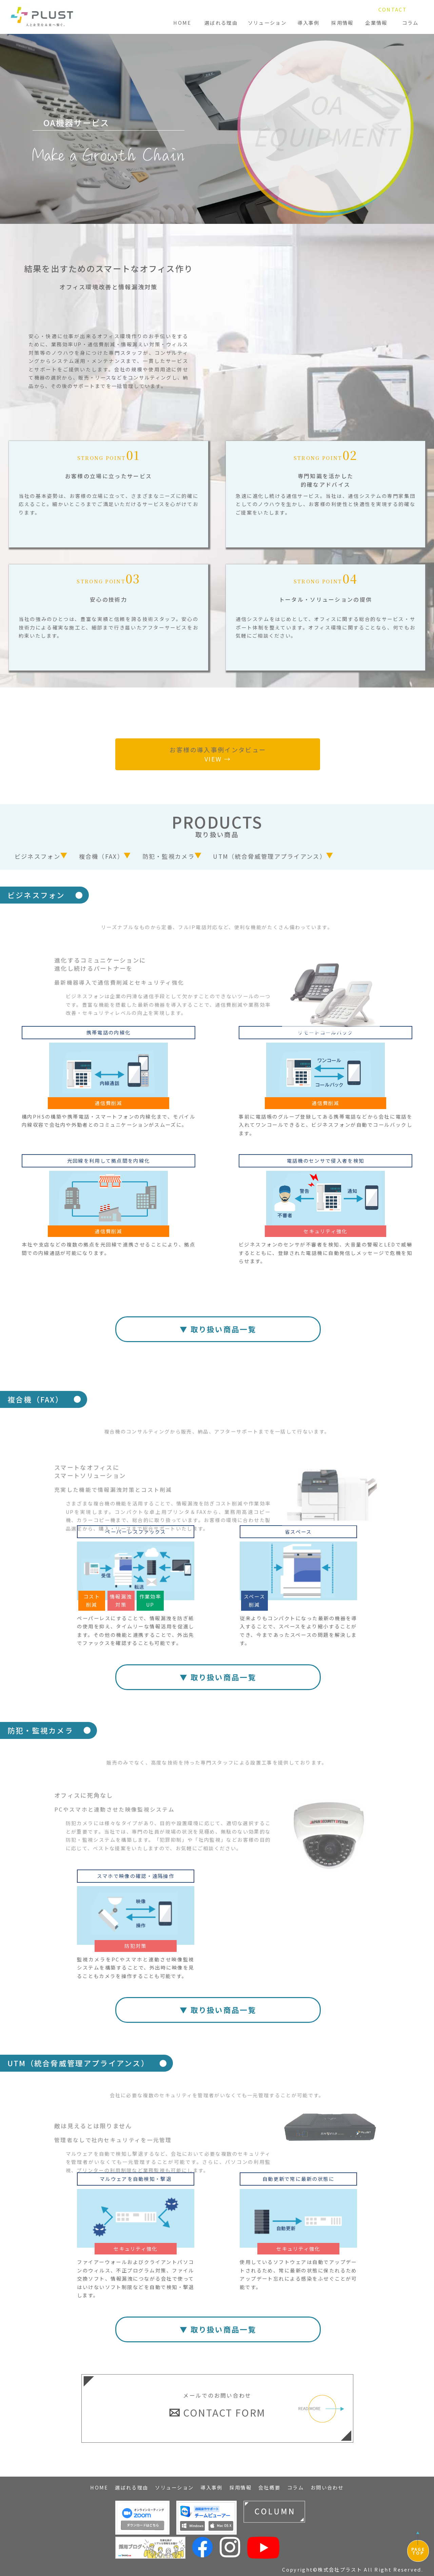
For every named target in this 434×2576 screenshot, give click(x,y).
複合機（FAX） (101, 856)
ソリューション (267, 22)
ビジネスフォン (37, 856)
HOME (182, 22)
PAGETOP (418, 2551)
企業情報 (376, 22)
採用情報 (342, 22)
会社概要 (269, 2487)
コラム (410, 22)
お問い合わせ (327, 2487)
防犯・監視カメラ (168, 856)
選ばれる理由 (221, 22)
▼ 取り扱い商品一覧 (218, 1329)
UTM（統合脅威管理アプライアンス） (269, 856)
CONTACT (392, 9)
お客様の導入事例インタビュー (218, 754)
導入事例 (308, 22)
